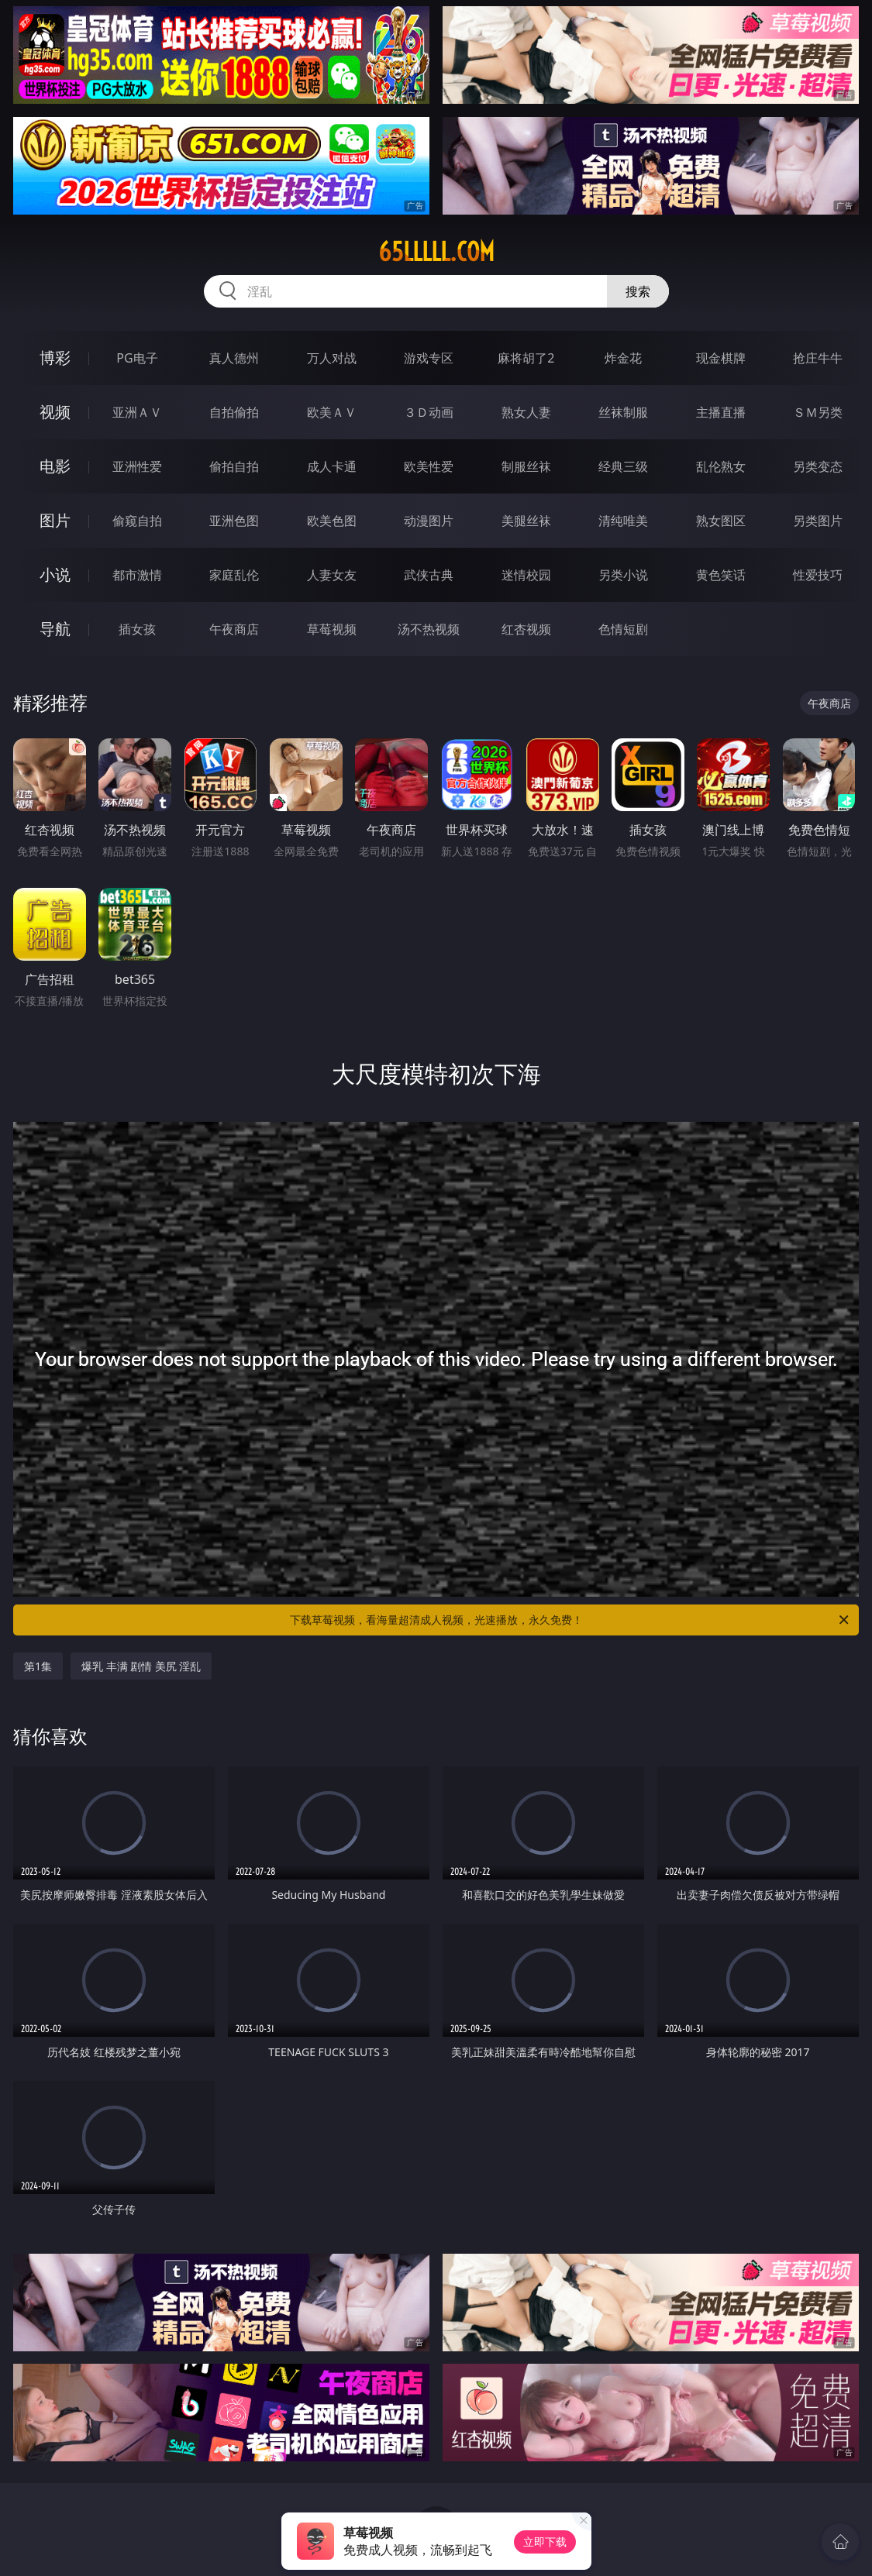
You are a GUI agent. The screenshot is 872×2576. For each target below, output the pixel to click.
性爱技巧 (818, 574)
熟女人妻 (526, 412)
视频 (55, 411)
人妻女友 (332, 574)
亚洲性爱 (137, 466)
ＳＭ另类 (818, 412)
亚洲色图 (234, 520)
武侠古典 (428, 574)
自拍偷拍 (234, 412)
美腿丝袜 (526, 520)
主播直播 (721, 412)
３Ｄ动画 (428, 412)
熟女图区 (721, 520)
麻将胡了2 (526, 357)
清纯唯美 (623, 520)
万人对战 (332, 357)
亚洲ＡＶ (137, 412)
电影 (55, 466)
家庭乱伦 (234, 574)
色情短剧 (623, 629)
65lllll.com (436, 251)
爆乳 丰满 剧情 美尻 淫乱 (141, 1666)
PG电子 (136, 357)
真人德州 (234, 357)
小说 (55, 574)
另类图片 (818, 520)
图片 (55, 520)
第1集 (38, 1666)
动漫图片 (428, 520)
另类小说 (623, 574)
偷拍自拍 (234, 466)
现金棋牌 (721, 357)
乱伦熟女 (721, 466)
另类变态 (818, 466)
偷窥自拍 (137, 520)
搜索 (638, 291)
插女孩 (137, 629)
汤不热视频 (429, 629)
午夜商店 (234, 629)
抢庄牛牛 (818, 357)
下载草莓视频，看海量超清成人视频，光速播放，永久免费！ (571, 1620)
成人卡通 (332, 466)
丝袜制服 (623, 412)
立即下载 (545, 2541)
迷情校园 (526, 574)
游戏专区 (428, 357)
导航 (55, 628)
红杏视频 (526, 629)
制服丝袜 (526, 466)
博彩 (55, 357)
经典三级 (623, 466)
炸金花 (623, 357)
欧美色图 (332, 520)
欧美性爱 (428, 466)
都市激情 (137, 574)
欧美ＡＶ (332, 412)
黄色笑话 (721, 574)
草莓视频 (332, 629)
